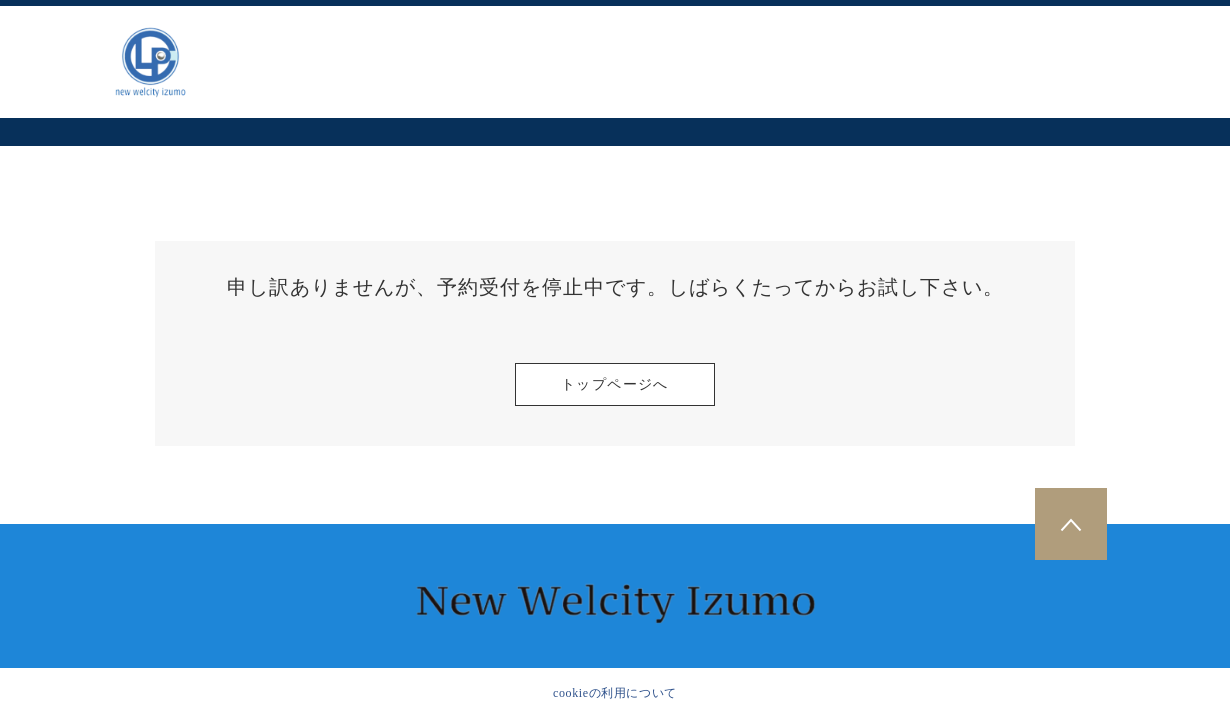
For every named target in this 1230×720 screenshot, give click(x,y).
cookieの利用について (615, 693)
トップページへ (615, 384)
